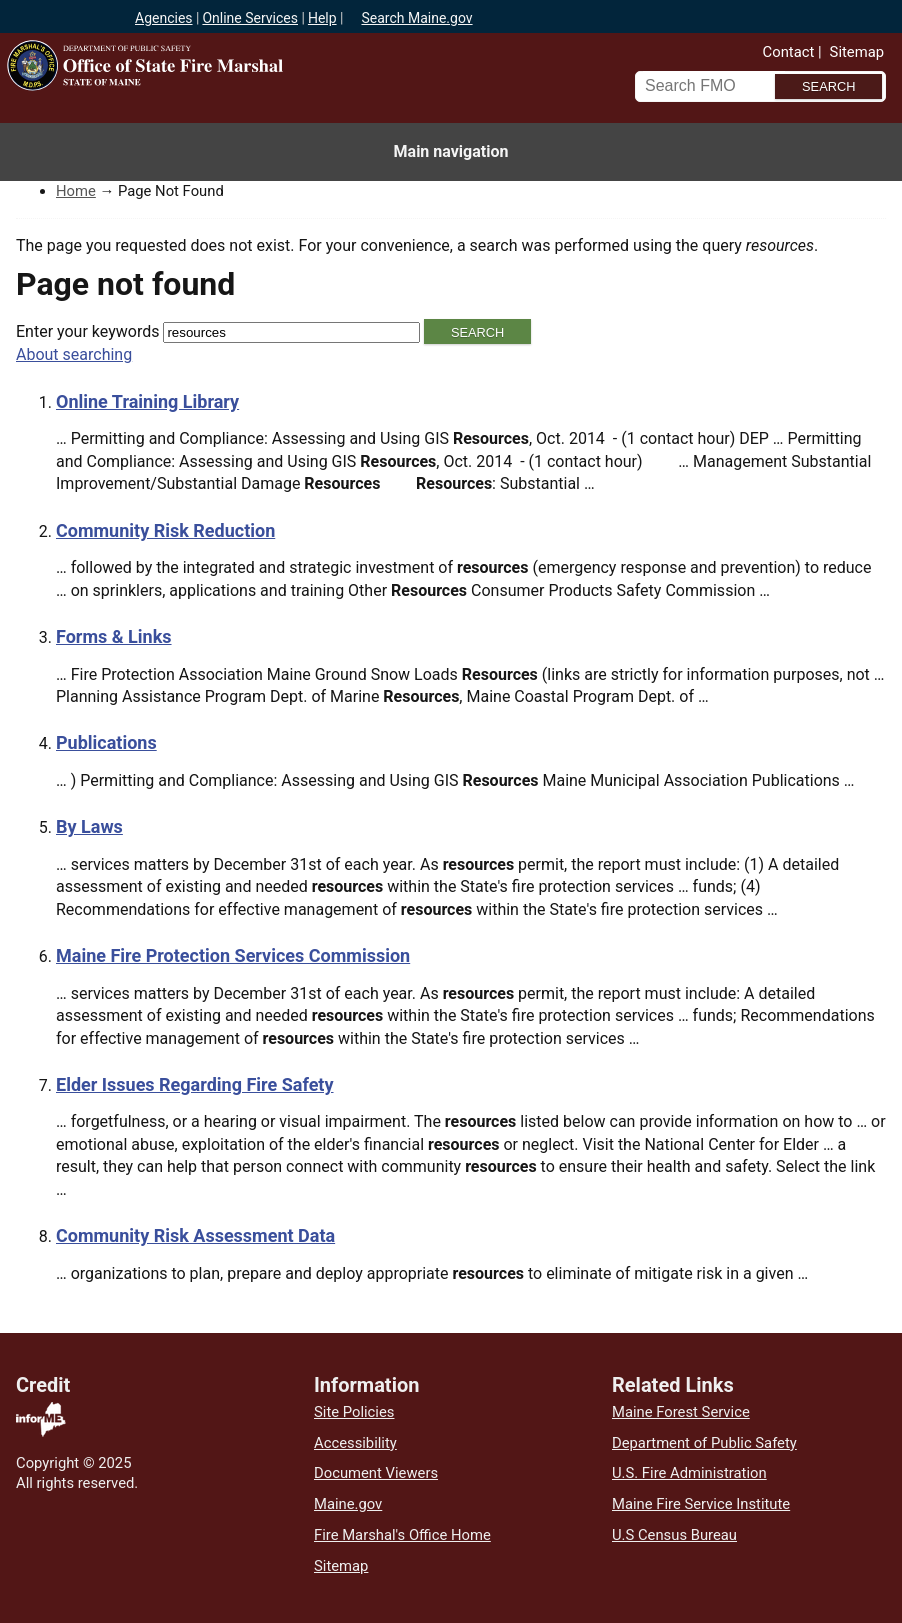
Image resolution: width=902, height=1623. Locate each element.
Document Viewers (376, 1473)
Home (76, 191)
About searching (74, 354)
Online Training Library (147, 401)
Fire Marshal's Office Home (402, 1535)
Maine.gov (348, 1504)
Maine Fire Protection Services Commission (233, 955)
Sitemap (857, 52)
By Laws (89, 826)
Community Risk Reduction (165, 530)
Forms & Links (114, 636)
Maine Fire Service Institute (701, 1504)
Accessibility (355, 1443)
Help (322, 18)
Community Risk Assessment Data (195, 1235)
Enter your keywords (87, 331)
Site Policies (354, 1412)
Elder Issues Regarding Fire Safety (195, 1084)
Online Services (250, 18)
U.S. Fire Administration (689, 1473)
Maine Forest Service (681, 1412)
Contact (789, 52)
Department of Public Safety (704, 1443)
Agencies (164, 18)
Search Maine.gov (416, 18)
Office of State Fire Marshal (235, 102)
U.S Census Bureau (674, 1535)
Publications (106, 742)
